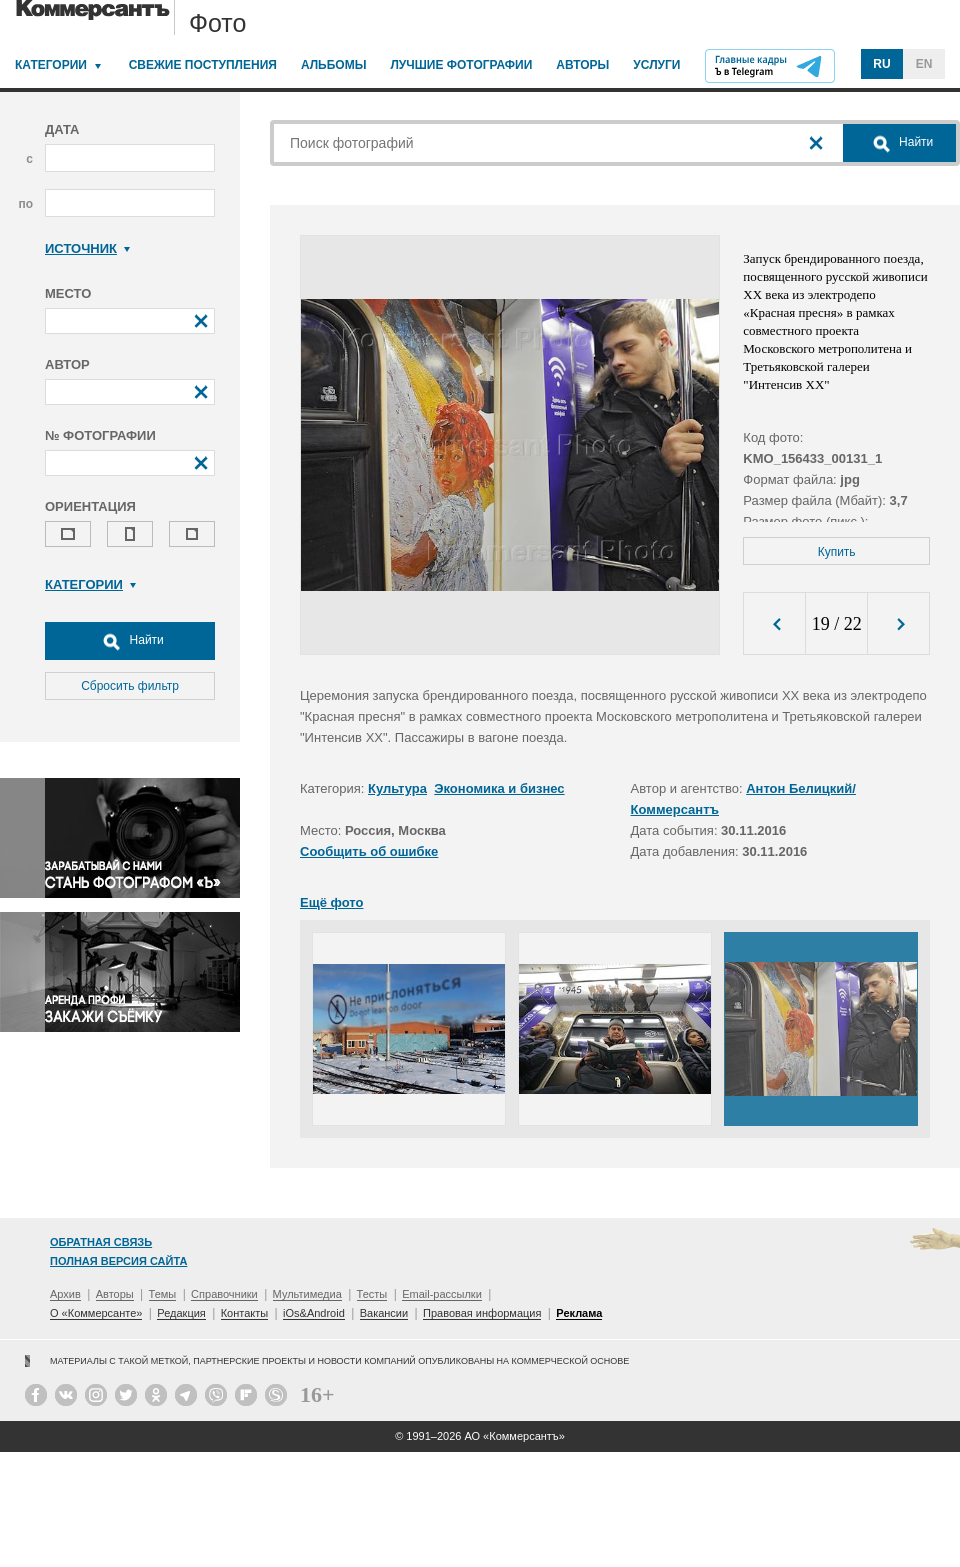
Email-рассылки (442, 1294)
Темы (163, 1294)
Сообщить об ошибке (369, 851)
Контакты (245, 1313)
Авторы (582, 65)
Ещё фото (331, 902)
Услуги (656, 65)
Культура (397, 788)
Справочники (224, 1294)
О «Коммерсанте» (96, 1313)
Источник (87, 248)
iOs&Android (314, 1313)
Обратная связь (101, 1242)
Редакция (181, 1313)
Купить (837, 552)
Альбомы (334, 65)
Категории (51, 65)
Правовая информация (482, 1313)
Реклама (579, 1313)
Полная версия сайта (118, 1261)
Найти (130, 641)
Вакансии (384, 1313)
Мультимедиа (307, 1294)
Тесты (372, 1294)
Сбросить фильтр (130, 686)
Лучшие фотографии (461, 65)
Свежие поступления (203, 65)
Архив (65, 1294)
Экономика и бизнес (499, 788)
